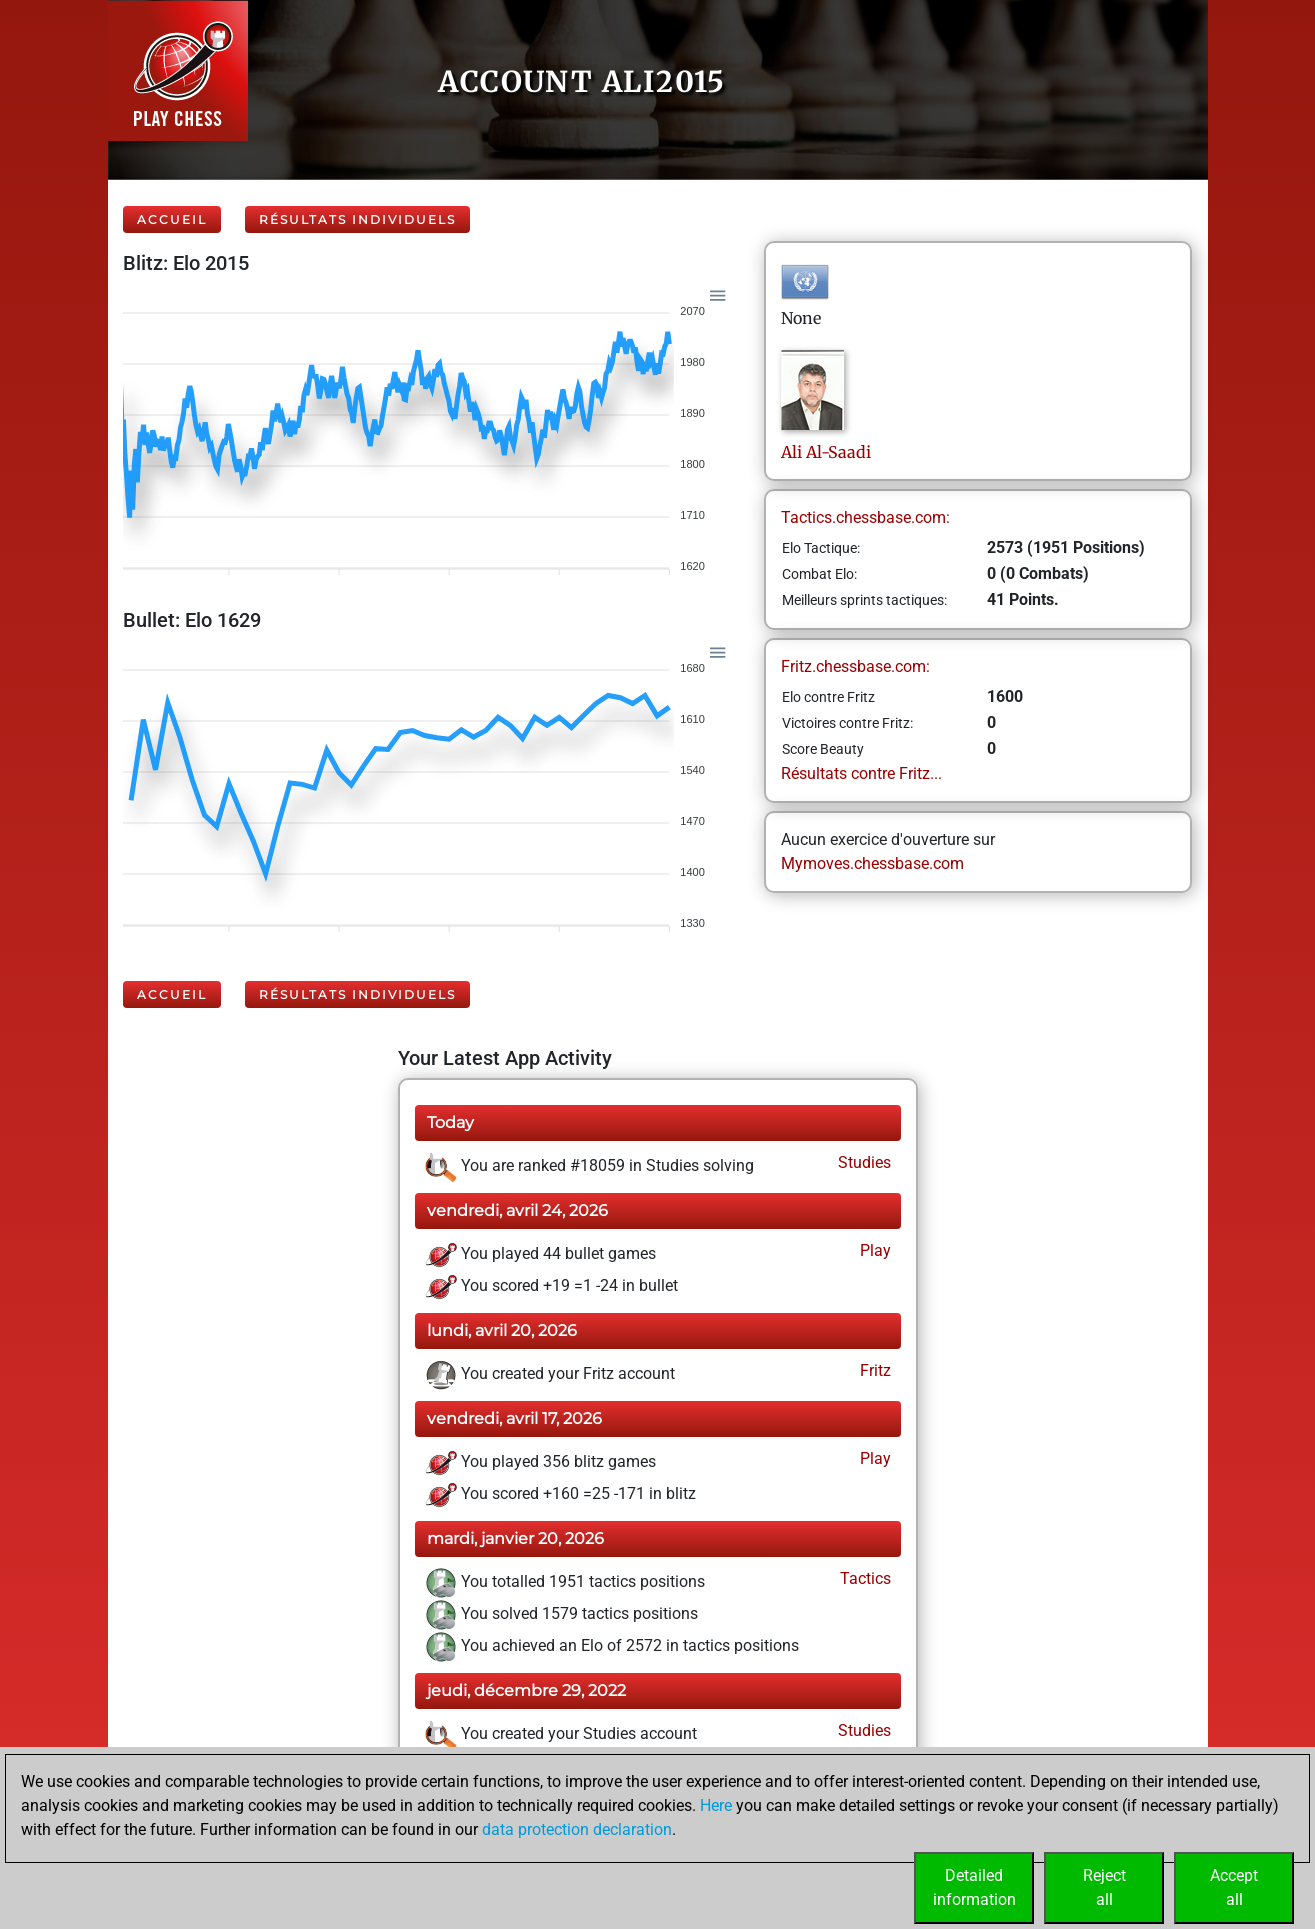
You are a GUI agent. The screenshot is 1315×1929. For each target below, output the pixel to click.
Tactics (863, 1578)
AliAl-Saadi (826, 452)
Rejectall (1104, 1887)
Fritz (873, 1370)
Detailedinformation (974, 1887)
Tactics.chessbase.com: (865, 517)
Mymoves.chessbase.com (872, 863)
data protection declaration (577, 1829)
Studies (862, 1162)
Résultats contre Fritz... (861, 773)
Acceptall (1234, 1887)
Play (873, 1250)
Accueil (172, 219)
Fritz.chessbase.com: (855, 666)
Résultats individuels (357, 219)
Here (716, 1805)
